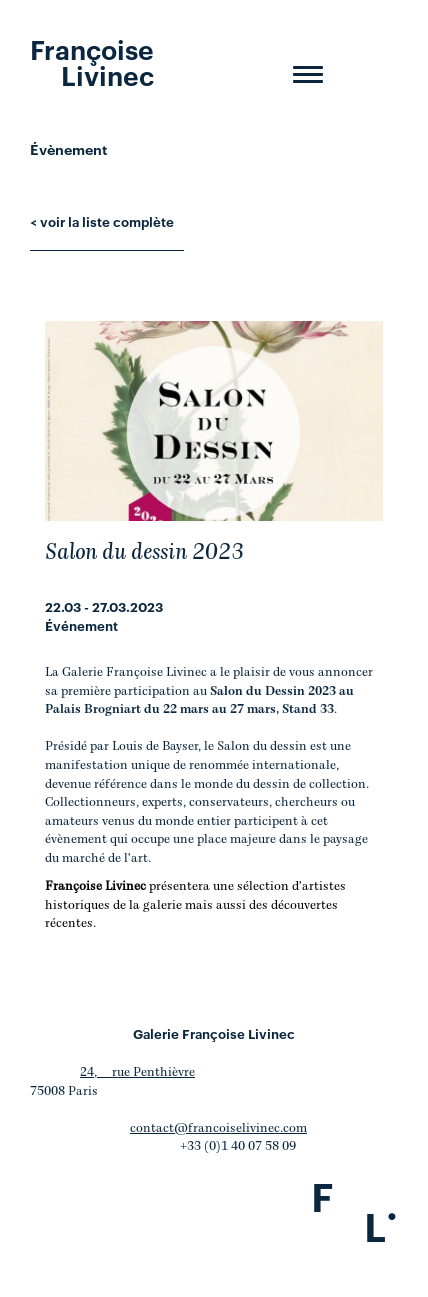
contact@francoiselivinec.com (218, 1128)
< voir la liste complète (102, 221)
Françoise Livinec (92, 61)
